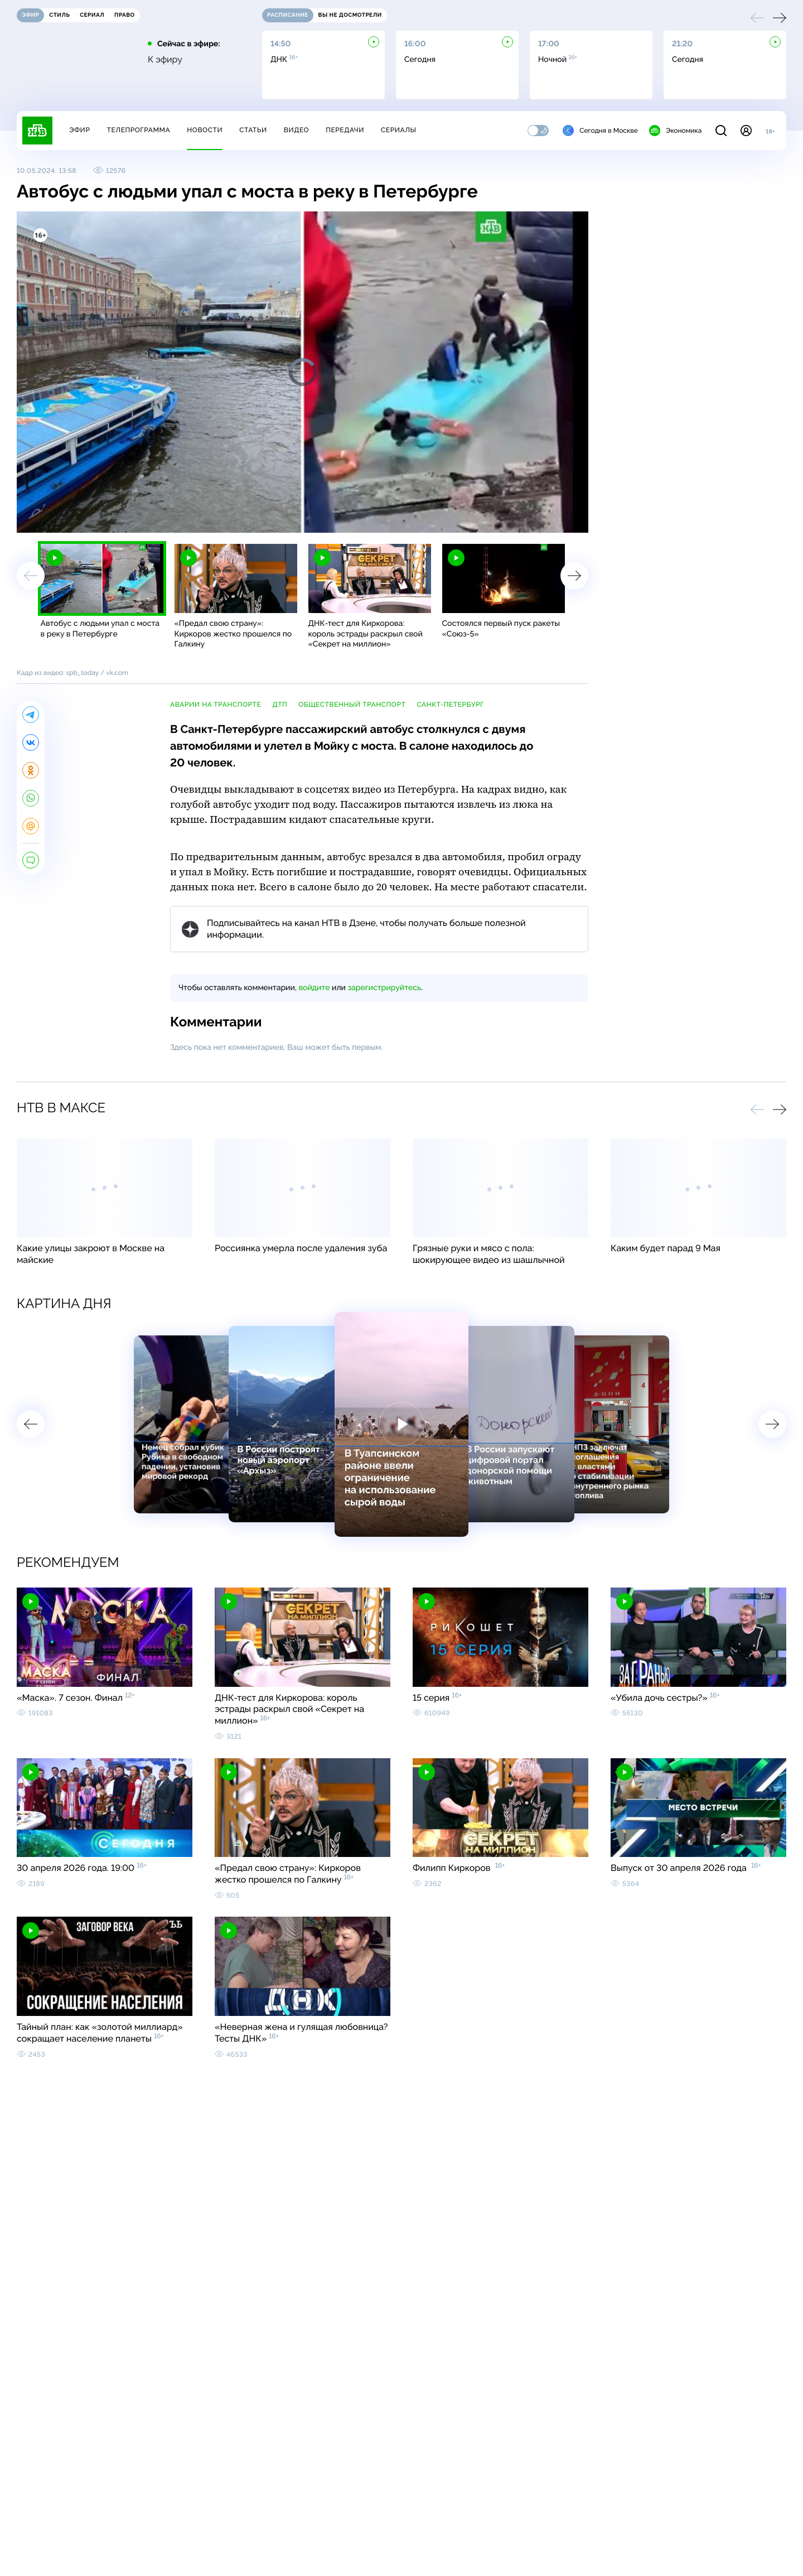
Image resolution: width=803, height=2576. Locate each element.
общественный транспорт (351, 704)
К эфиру (165, 60)
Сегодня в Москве (600, 130)
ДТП (279, 704)
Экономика (675, 130)
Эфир (79, 130)
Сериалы (399, 130)
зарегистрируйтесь (384, 987)
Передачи (345, 130)
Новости (204, 130)
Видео (296, 130)
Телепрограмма (138, 130)
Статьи (253, 130)
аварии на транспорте (215, 704)
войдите (314, 987)
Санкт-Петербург (450, 704)
